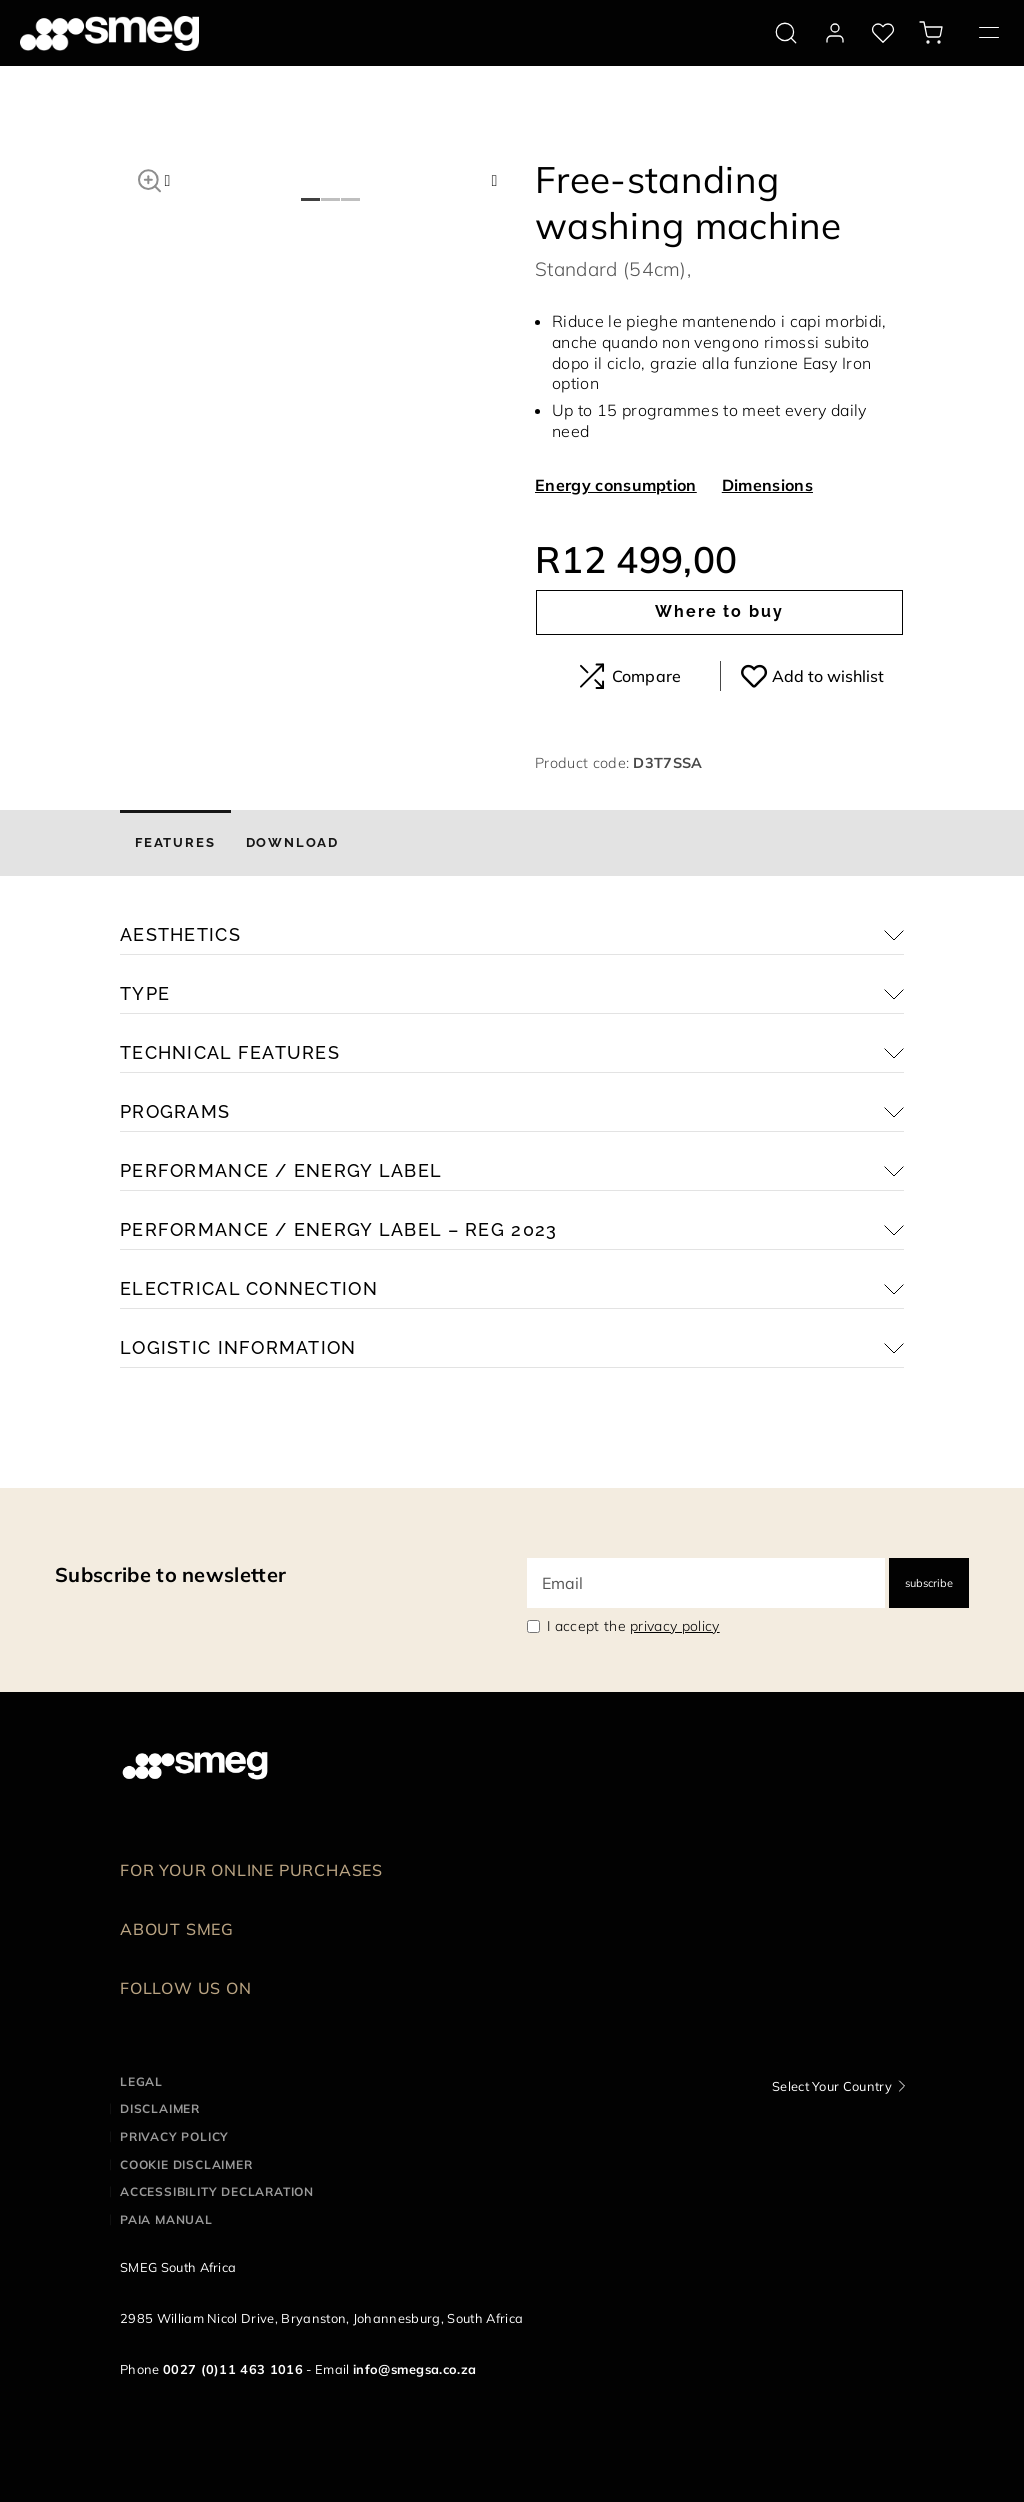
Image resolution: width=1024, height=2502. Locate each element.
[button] (149, 178)
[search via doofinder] (786, 33)
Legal (141, 2081)
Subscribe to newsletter (170, 1574)
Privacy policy (174, 2136)
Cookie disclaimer (186, 2164)
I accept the (633, 1626)
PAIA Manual (166, 2219)
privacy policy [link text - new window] (674, 1626)
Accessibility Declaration (217, 2191)
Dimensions (767, 485)
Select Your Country (832, 2086)
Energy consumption (616, 485)
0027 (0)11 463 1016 (233, 2369)
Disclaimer (160, 2108)
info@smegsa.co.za (414, 2369)
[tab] (175, 843)
